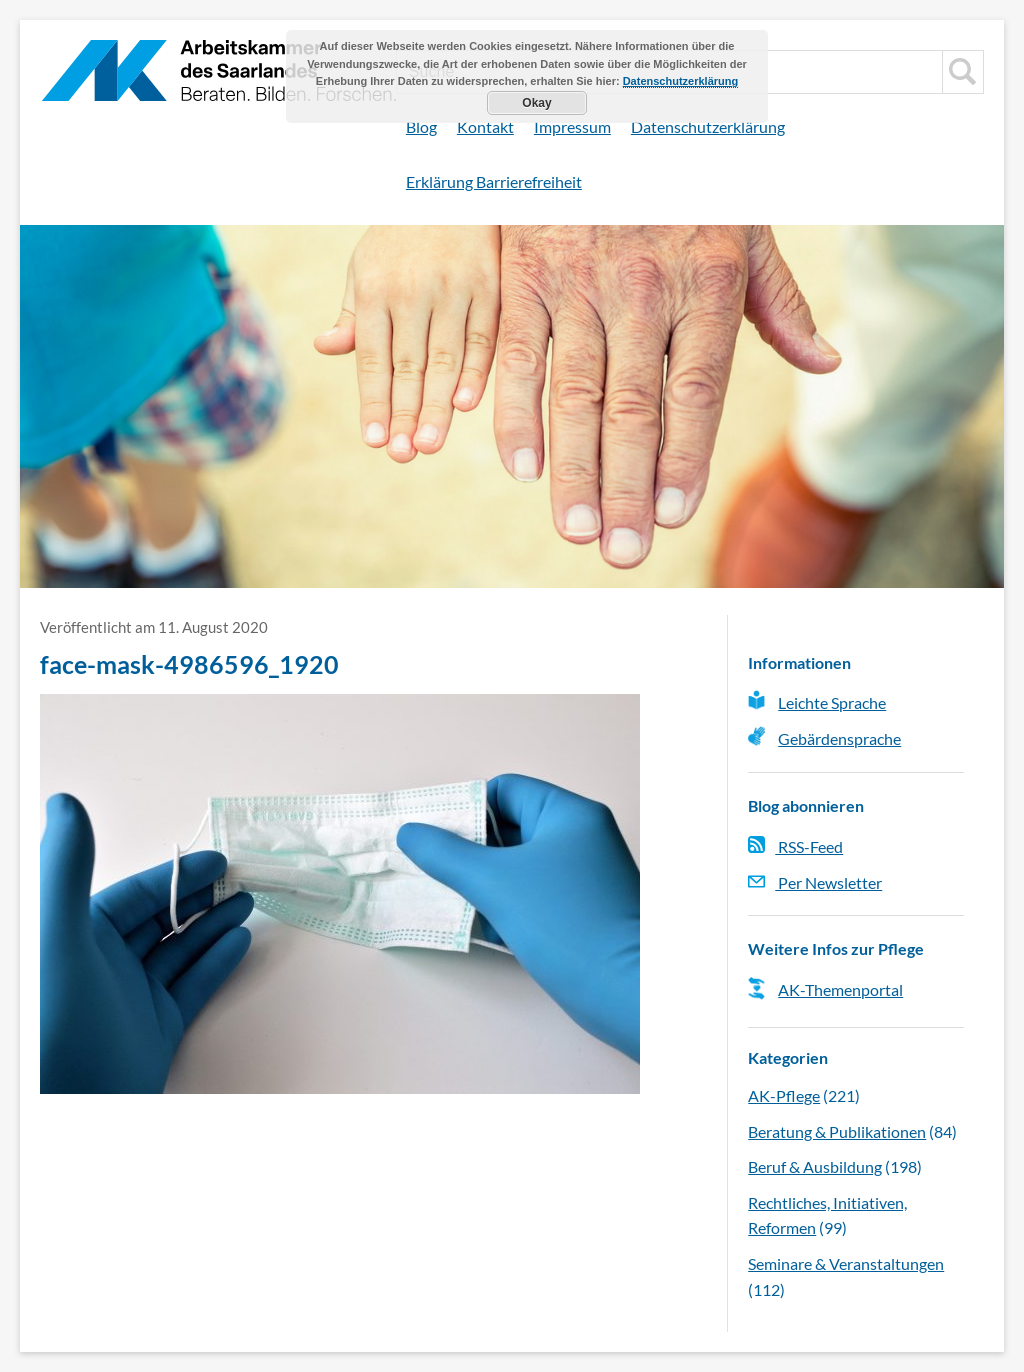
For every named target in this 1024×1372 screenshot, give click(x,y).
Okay (536, 103)
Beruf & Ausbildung (815, 1166)
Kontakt (485, 126)
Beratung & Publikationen (837, 1131)
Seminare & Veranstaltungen (846, 1263)
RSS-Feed (795, 846)
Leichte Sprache (832, 702)
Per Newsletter (815, 882)
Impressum (572, 126)
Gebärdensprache (839, 738)
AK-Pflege (784, 1095)
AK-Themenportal (840, 989)
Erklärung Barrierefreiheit (494, 181)
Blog (421, 126)
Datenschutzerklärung (708, 126)
